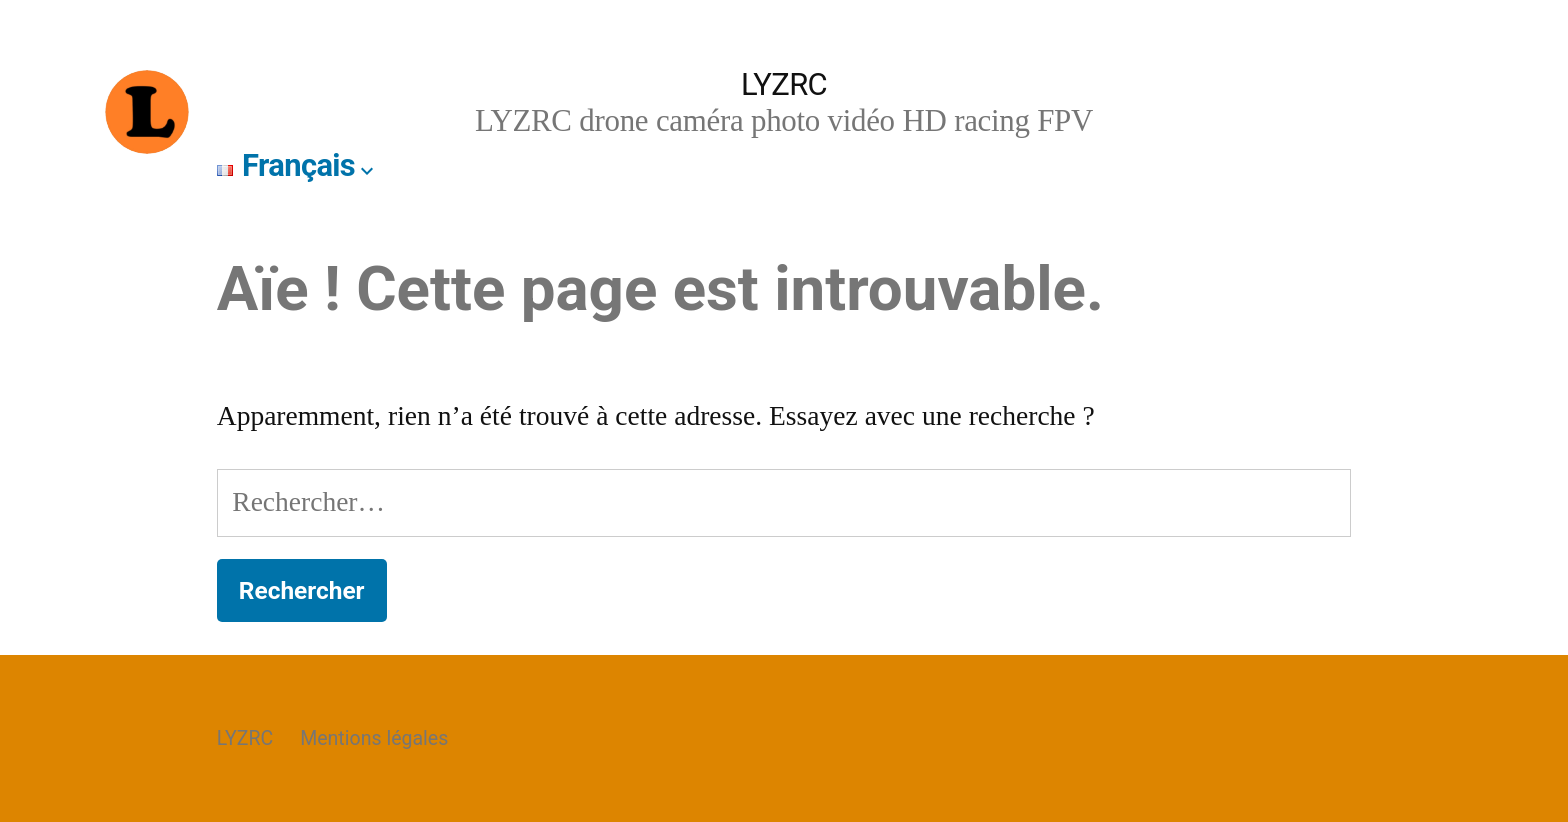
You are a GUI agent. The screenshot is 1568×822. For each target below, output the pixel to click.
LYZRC (784, 84)
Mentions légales (374, 738)
